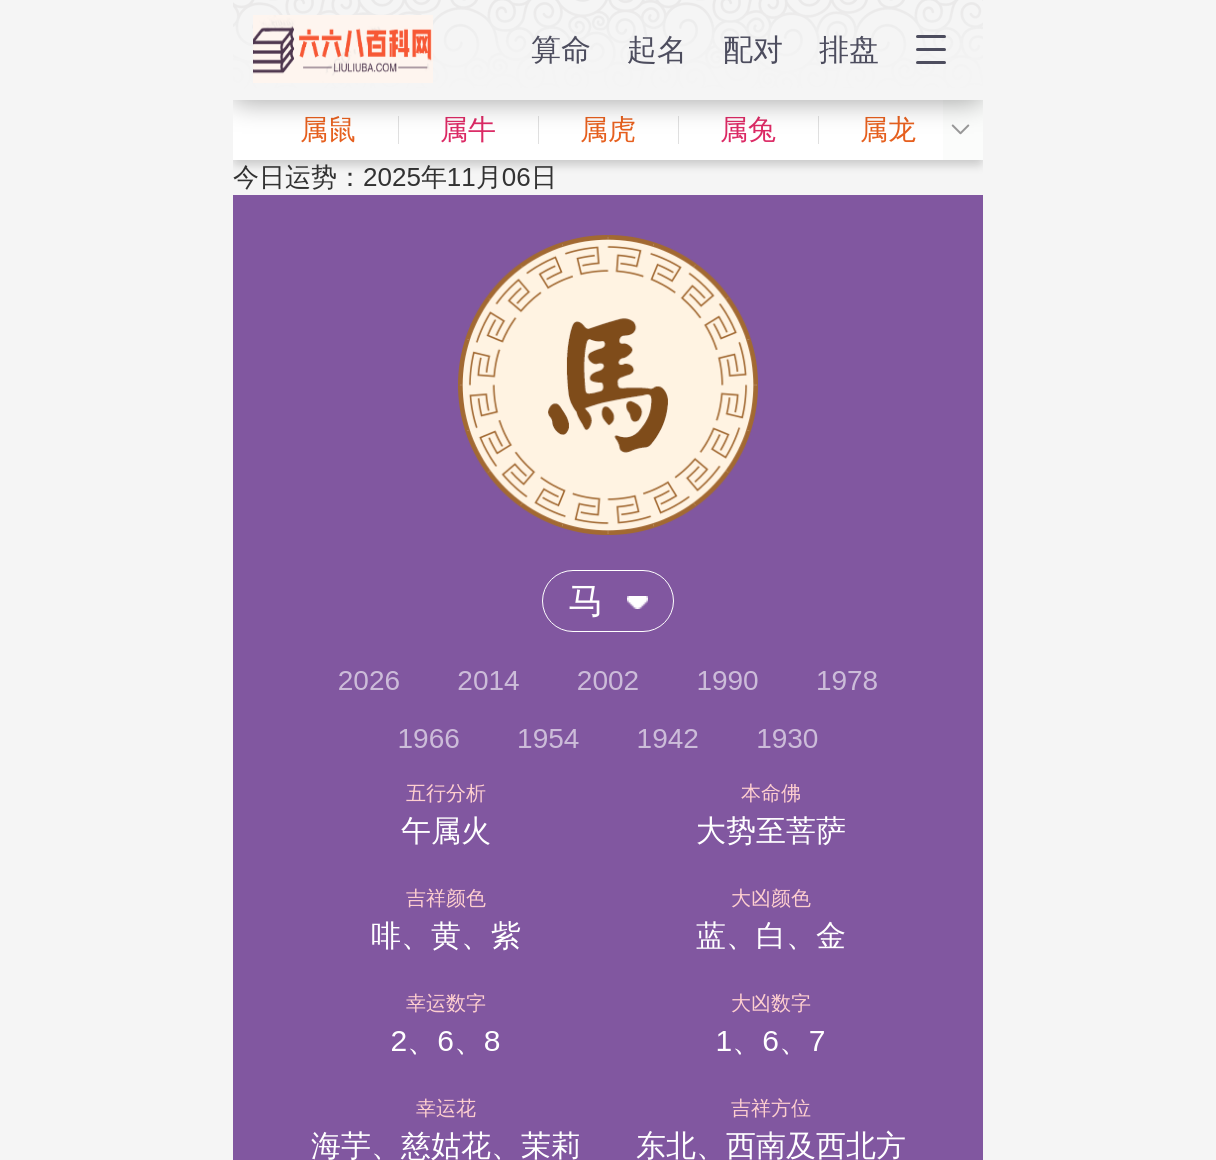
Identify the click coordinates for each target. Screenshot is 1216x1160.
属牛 (468, 129)
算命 (561, 49)
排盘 (849, 49)
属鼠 (328, 129)
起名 (657, 49)
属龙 (888, 129)
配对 (753, 49)
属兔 (748, 129)
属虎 (608, 129)
